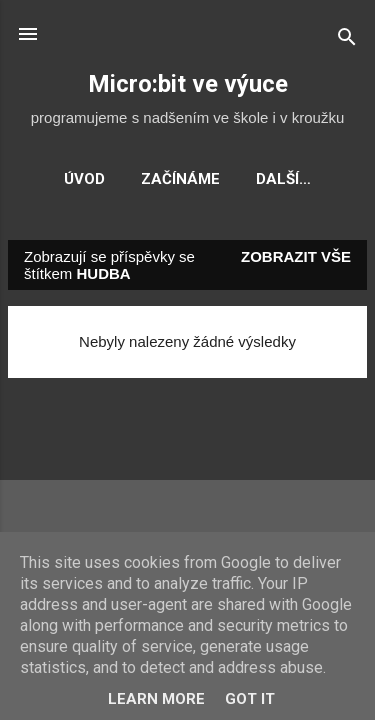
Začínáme (180, 179)
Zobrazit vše (296, 256)
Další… (283, 179)
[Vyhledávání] (347, 40)
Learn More (156, 699)
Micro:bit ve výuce (188, 84)
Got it (250, 699)
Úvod (84, 179)
